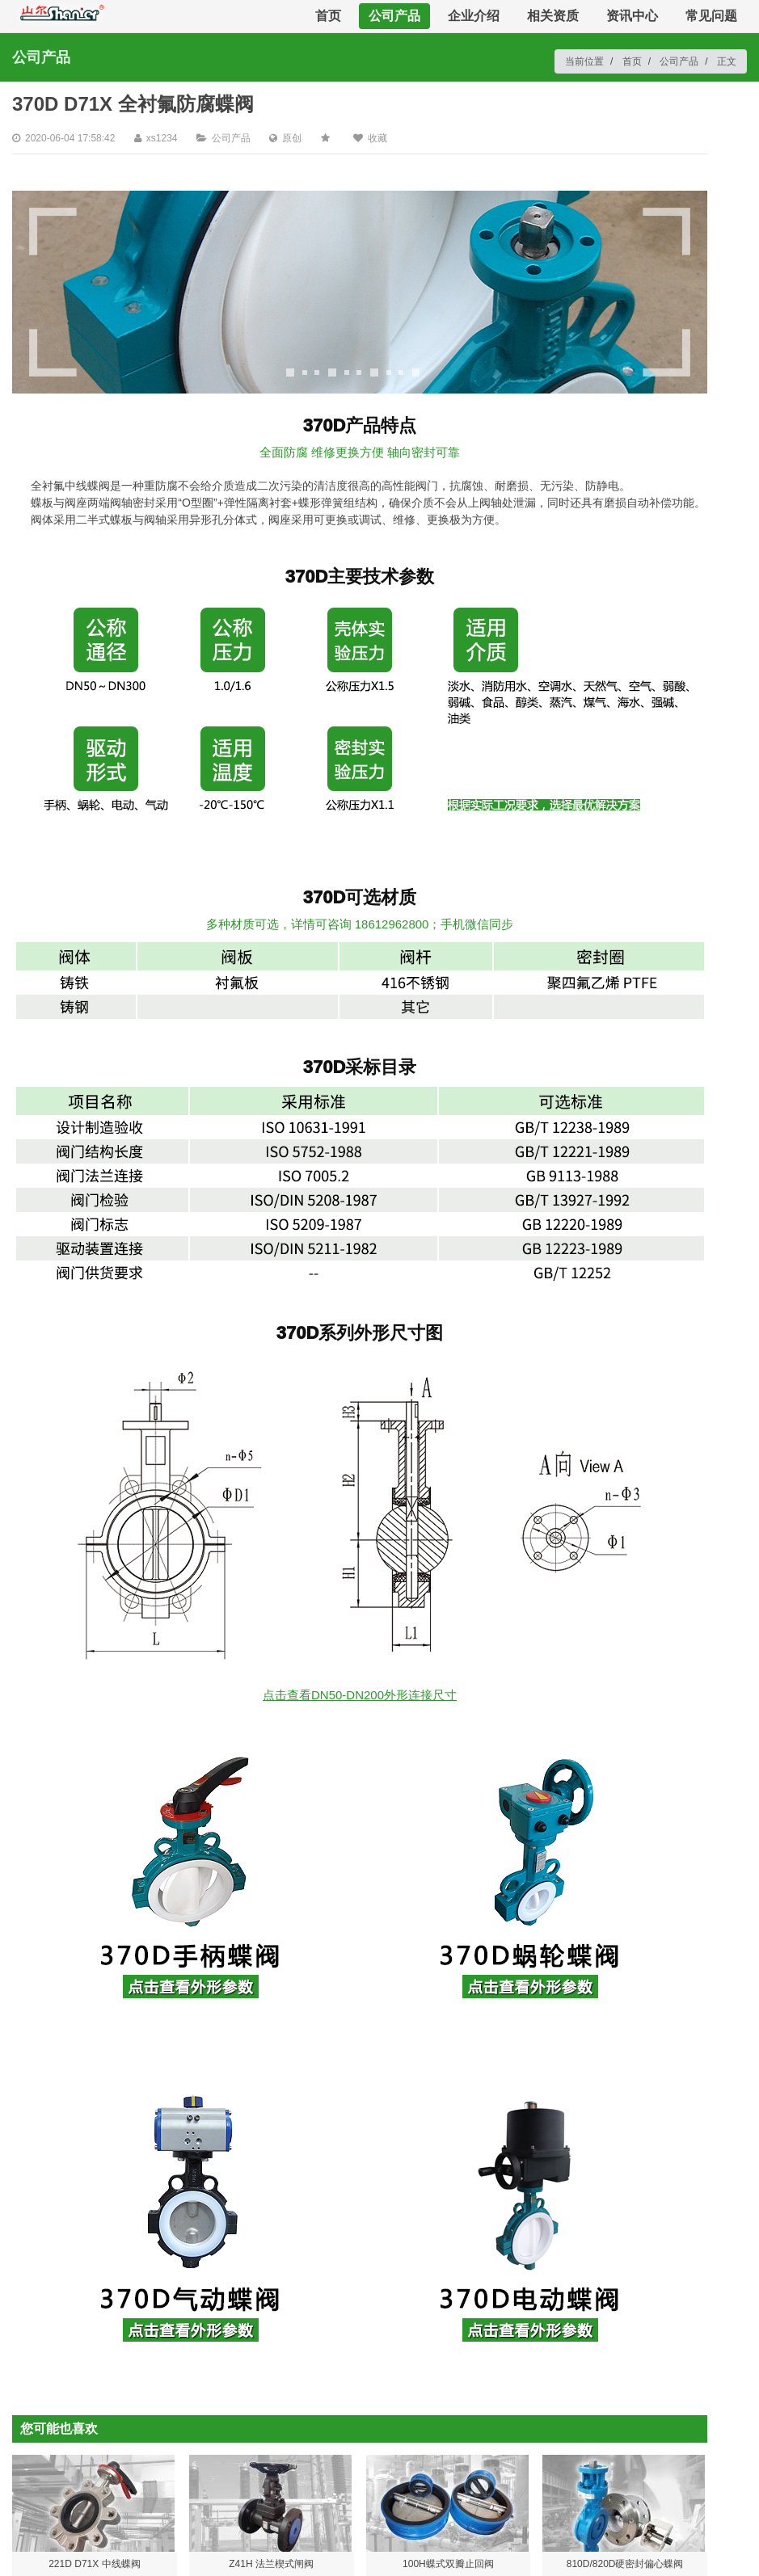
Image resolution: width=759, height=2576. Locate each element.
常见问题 (711, 16)
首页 (328, 16)
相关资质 (553, 16)
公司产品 (394, 16)
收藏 (377, 138)
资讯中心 (632, 16)
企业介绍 (474, 16)
